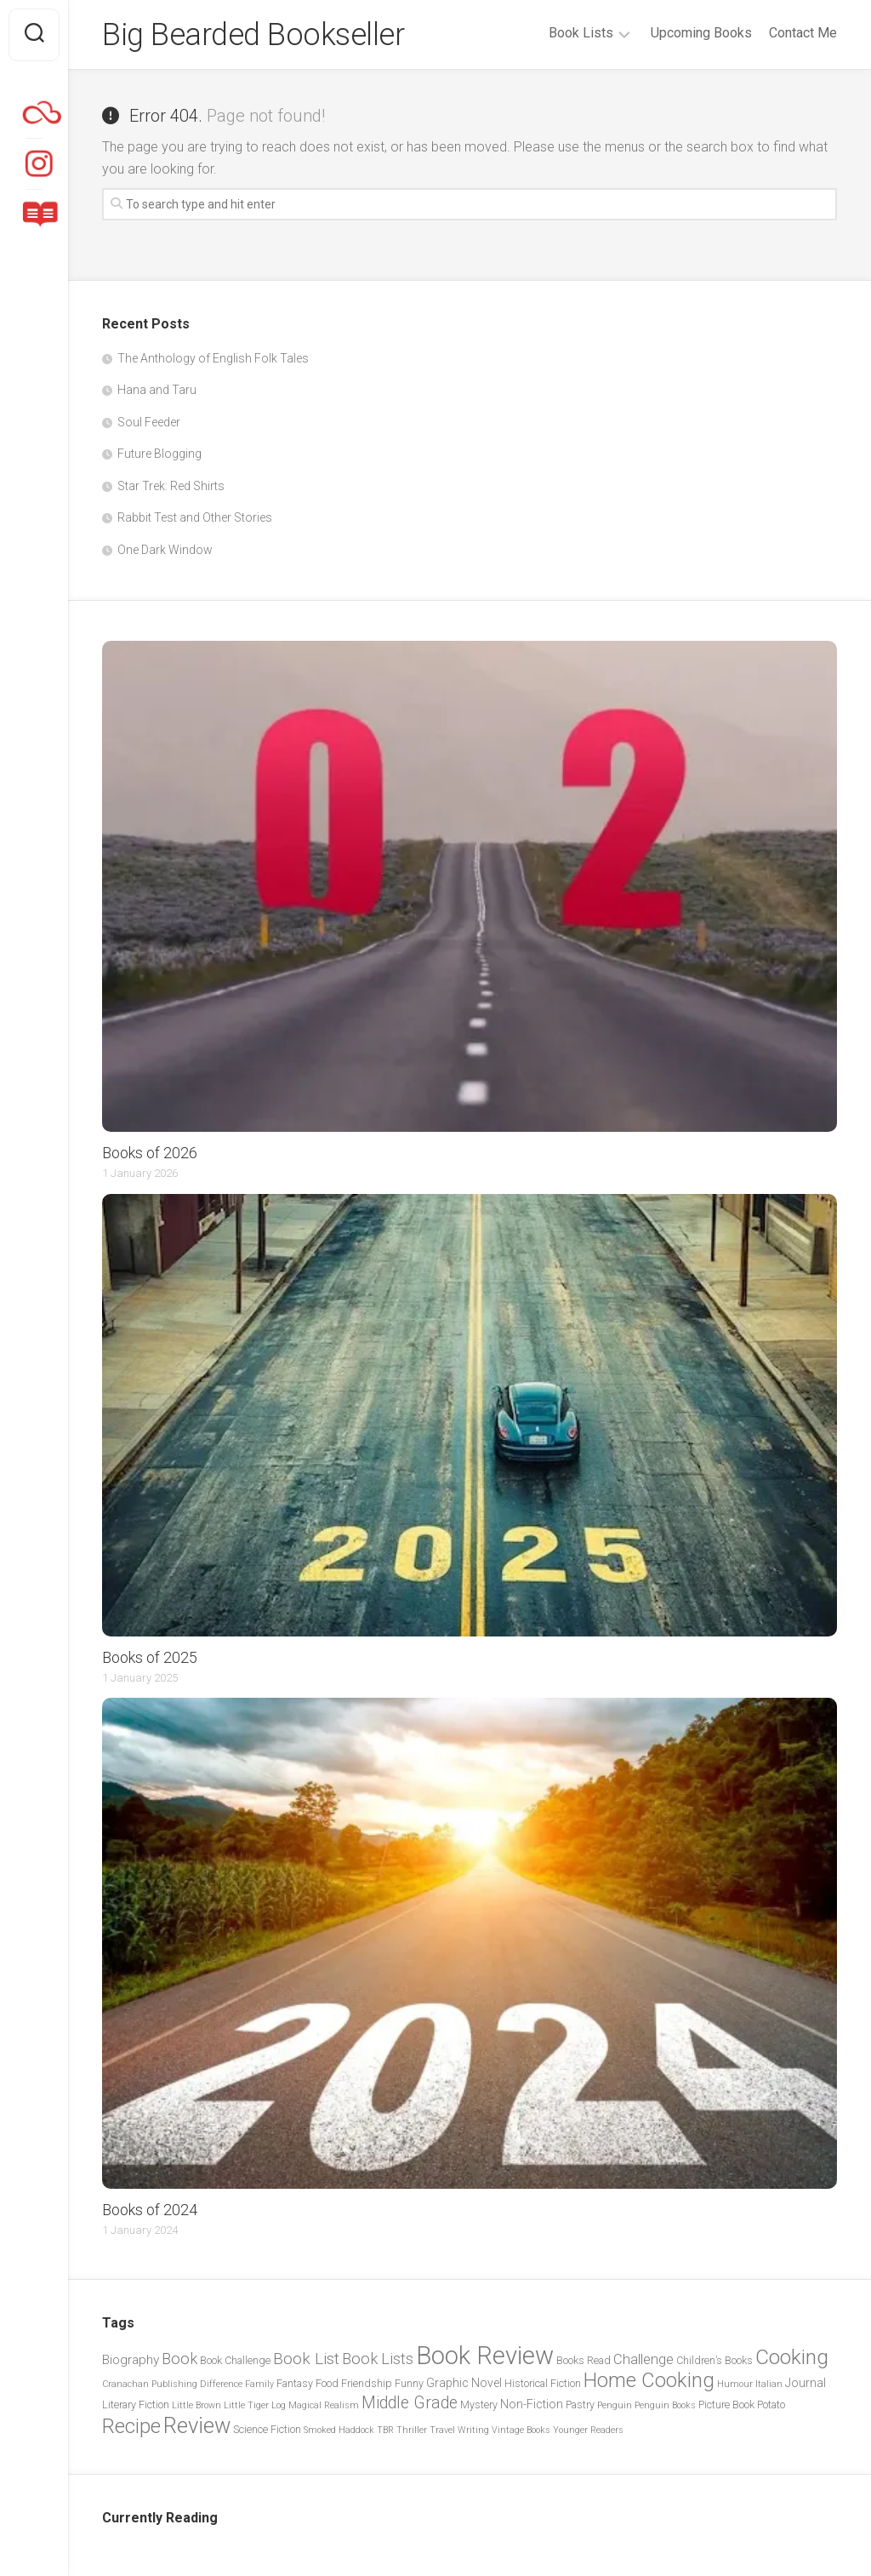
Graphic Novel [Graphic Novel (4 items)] (464, 2383)
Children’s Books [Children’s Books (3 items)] (714, 2360)
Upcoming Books (701, 33)
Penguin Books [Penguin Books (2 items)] (665, 2405)
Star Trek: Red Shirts (171, 486)
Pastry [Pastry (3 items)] (580, 2404)
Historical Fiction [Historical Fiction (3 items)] (542, 2383)
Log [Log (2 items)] (278, 2405)
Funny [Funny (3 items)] (409, 2383)
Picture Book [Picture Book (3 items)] (726, 2404)
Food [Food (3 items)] (327, 2383)
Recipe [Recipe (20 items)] (131, 2426)
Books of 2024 (149, 2210)
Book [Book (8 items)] (179, 2359)
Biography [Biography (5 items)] (130, 2360)
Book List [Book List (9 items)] (306, 2358)
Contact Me (803, 33)
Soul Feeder (148, 422)
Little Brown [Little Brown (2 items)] (196, 2405)
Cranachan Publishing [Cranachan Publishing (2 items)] (149, 2384)
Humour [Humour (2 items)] (735, 2384)
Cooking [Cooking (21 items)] (791, 2357)
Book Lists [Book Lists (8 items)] (377, 2359)
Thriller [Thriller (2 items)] (411, 2430)
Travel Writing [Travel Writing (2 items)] (459, 2430)
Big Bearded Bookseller (253, 35)
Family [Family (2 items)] (259, 2384)
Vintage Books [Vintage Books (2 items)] (521, 2430)
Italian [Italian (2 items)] (769, 2384)
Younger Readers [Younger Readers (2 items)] (588, 2430)
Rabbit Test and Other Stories (194, 517)
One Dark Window (165, 550)
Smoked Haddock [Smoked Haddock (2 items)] (339, 2430)
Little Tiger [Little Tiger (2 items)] (246, 2405)
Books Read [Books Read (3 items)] (583, 2360)
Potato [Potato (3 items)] (771, 2404)
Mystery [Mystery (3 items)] (479, 2404)
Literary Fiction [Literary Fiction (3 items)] (135, 2404)
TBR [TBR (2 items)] (385, 2430)
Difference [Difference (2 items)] (221, 2384)
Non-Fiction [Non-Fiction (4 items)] (531, 2404)
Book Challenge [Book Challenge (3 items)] (235, 2360)
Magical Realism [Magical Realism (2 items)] (323, 2405)
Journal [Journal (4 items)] (805, 2383)
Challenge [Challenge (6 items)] (643, 2359)
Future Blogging (159, 453)
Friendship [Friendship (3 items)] (366, 2383)
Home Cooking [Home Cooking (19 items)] (649, 2380)
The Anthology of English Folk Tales (213, 358)
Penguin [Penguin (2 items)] (614, 2405)
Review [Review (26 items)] (197, 2425)
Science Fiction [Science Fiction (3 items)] (267, 2429)
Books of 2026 (149, 1153)
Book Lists (581, 33)
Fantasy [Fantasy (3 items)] (294, 2383)
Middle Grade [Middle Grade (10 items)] (409, 2403)
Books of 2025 (149, 1657)
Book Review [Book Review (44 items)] (485, 2355)
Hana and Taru (156, 390)
